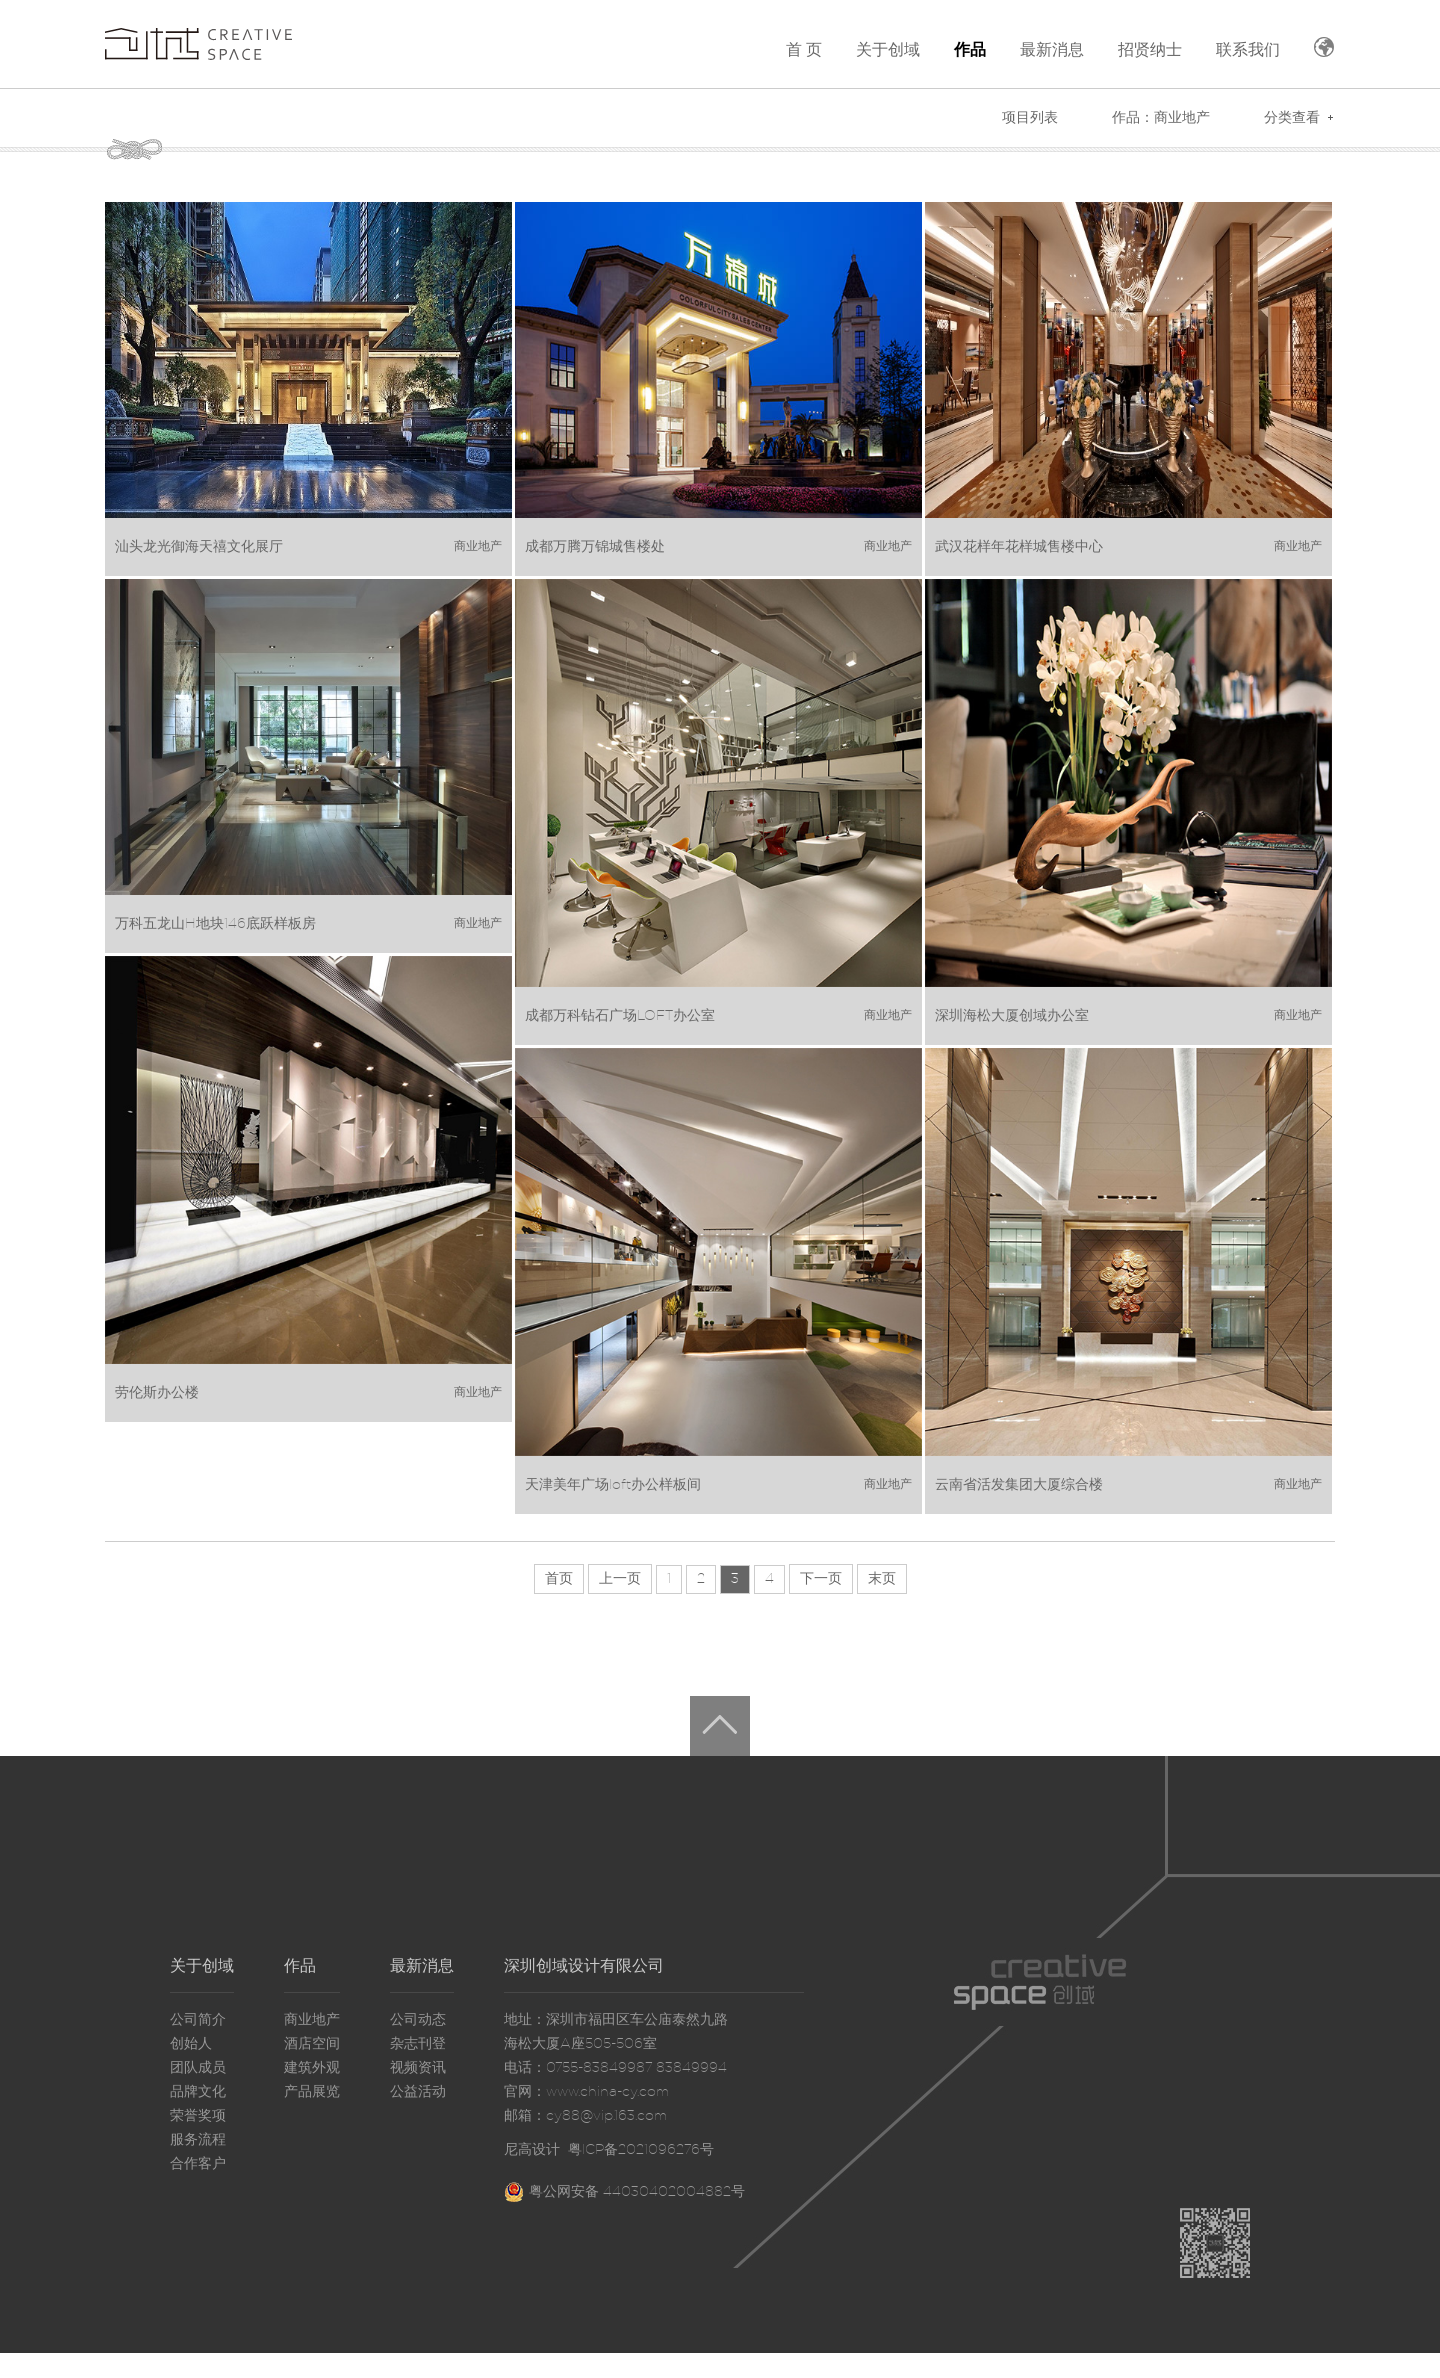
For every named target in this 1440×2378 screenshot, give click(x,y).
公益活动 (418, 2092)
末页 (882, 1579)
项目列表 (1030, 118)
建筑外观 (312, 2068)
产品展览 (312, 2092)
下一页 (821, 1579)
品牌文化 (198, 2092)
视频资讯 (418, 2068)
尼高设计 (532, 2150)
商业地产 (312, 2020)
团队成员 (198, 2068)
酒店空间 (312, 2044)
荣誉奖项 (198, 2116)
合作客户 (198, 2164)
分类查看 (1292, 118)
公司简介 (198, 2020)
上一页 (620, 1579)
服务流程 (198, 2140)
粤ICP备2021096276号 (641, 2150)
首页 (559, 1579)
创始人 (191, 2044)
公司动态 (418, 2020)
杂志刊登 (418, 2044)
